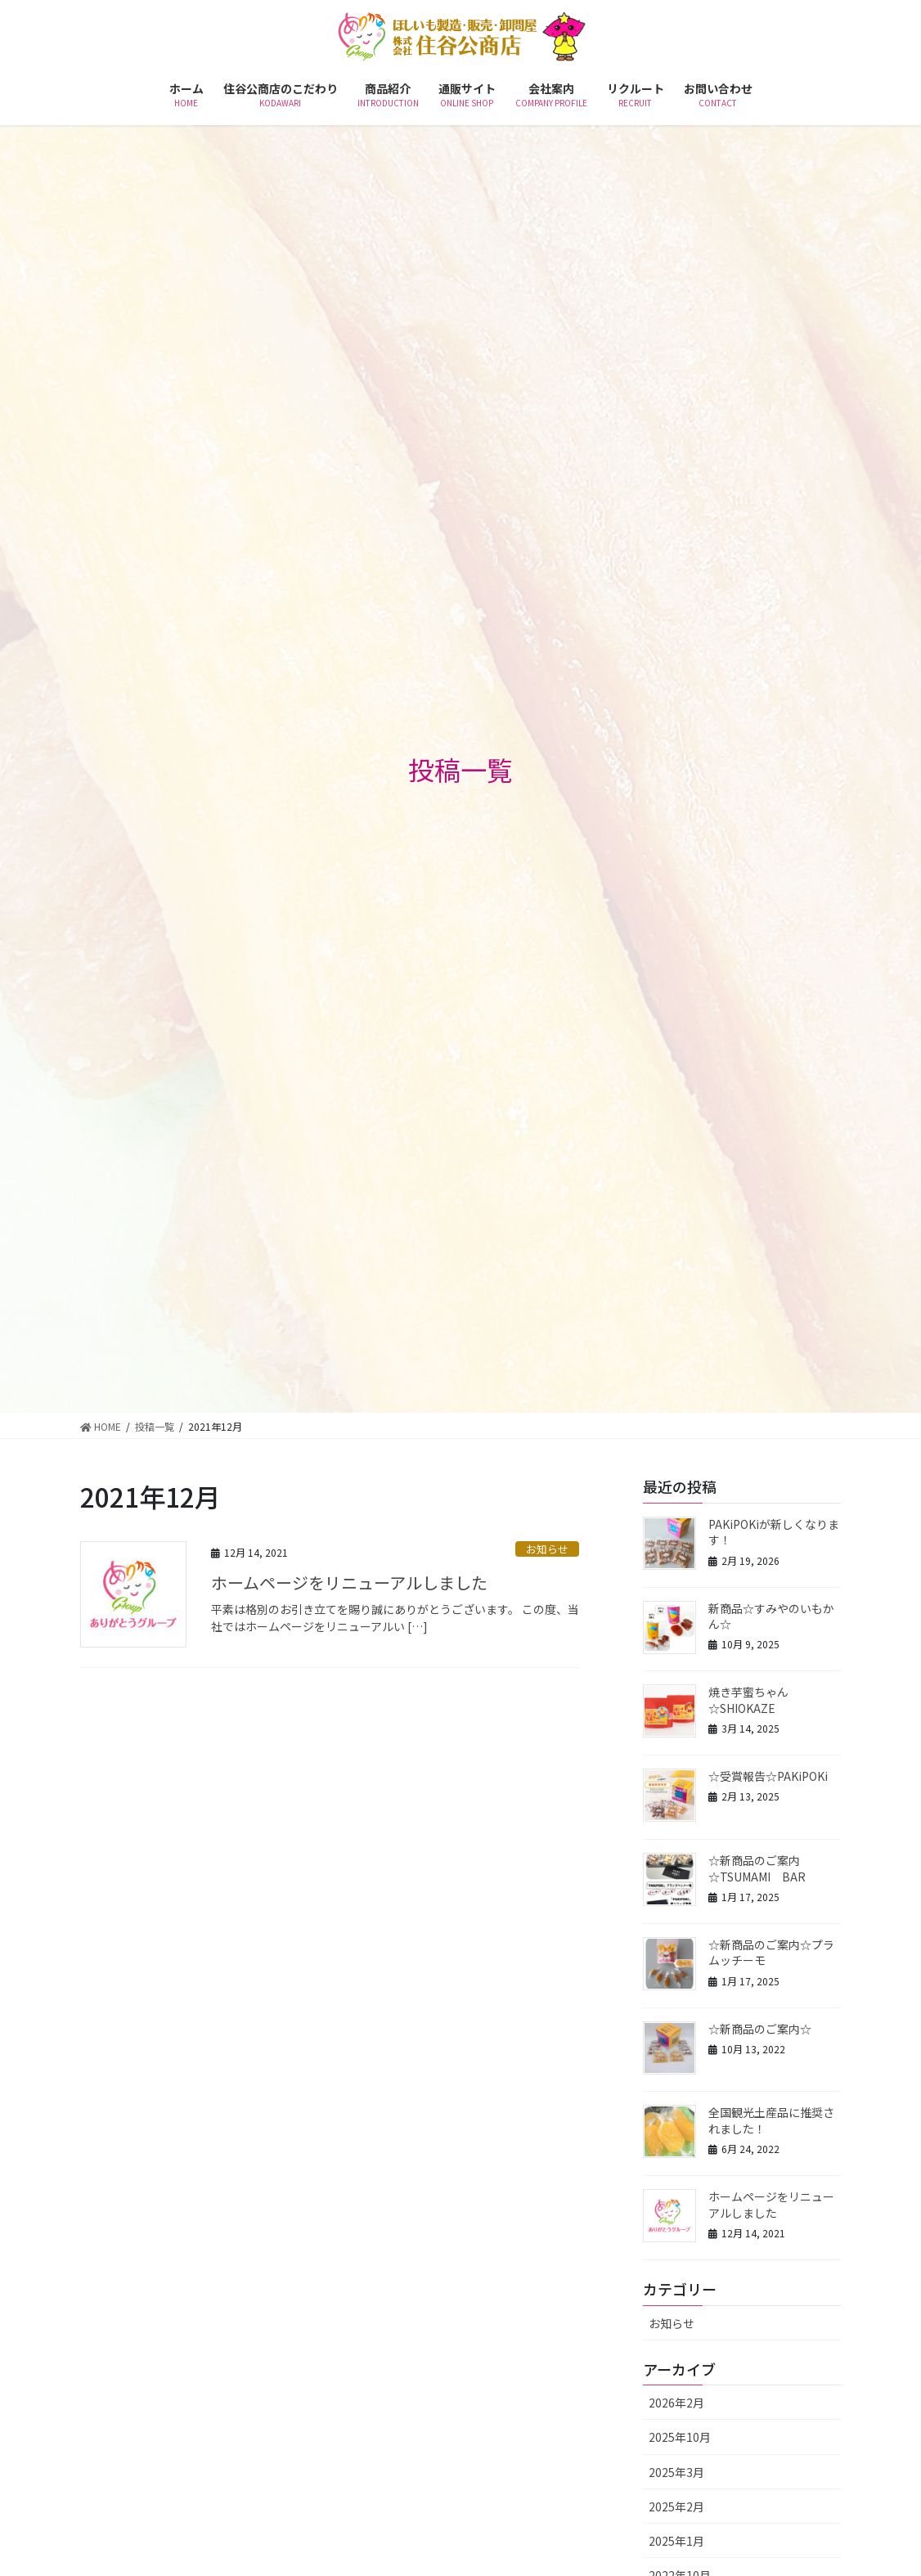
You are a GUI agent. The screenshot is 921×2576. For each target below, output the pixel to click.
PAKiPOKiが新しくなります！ (773, 1532)
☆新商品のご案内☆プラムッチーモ (771, 1952)
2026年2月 (676, 2402)
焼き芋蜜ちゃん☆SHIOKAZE (748, 1700)
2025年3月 (676, 2472)
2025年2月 (676, 2506)
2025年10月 (680, 2437)
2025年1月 (676, 2541)
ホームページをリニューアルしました (349, 1582)
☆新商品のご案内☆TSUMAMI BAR (757, 1868)
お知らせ (547, 1549)
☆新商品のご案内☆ (759, 2029)
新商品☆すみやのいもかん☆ (771, 1616)
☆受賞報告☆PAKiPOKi (768, 1776)
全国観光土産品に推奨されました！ (771, 2120)
